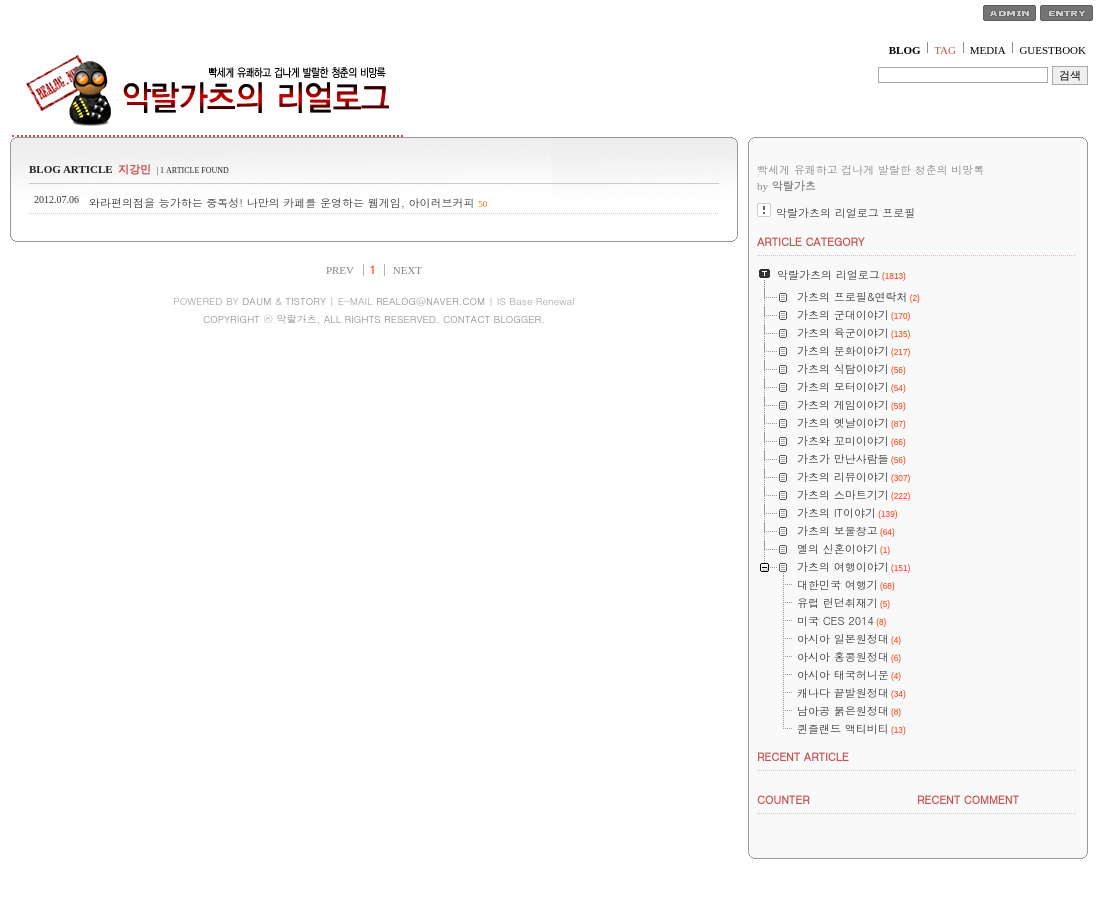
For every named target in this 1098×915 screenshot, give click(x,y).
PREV (340, 270)
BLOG (905, 50)
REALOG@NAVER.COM (430, 301)
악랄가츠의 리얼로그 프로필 (845, 212)
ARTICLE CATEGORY (810, 241)
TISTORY (305, 301)
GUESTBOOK (1052, 50)
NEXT (407, 270)
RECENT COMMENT (968, 799)
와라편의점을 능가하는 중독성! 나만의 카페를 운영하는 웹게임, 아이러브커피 (282, 202)
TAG (945, 50)
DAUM (256, 301)
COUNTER (783, 799)
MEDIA (988, 50)
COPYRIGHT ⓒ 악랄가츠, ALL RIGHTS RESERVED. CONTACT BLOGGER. (374, 319)
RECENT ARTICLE (803, 756)
